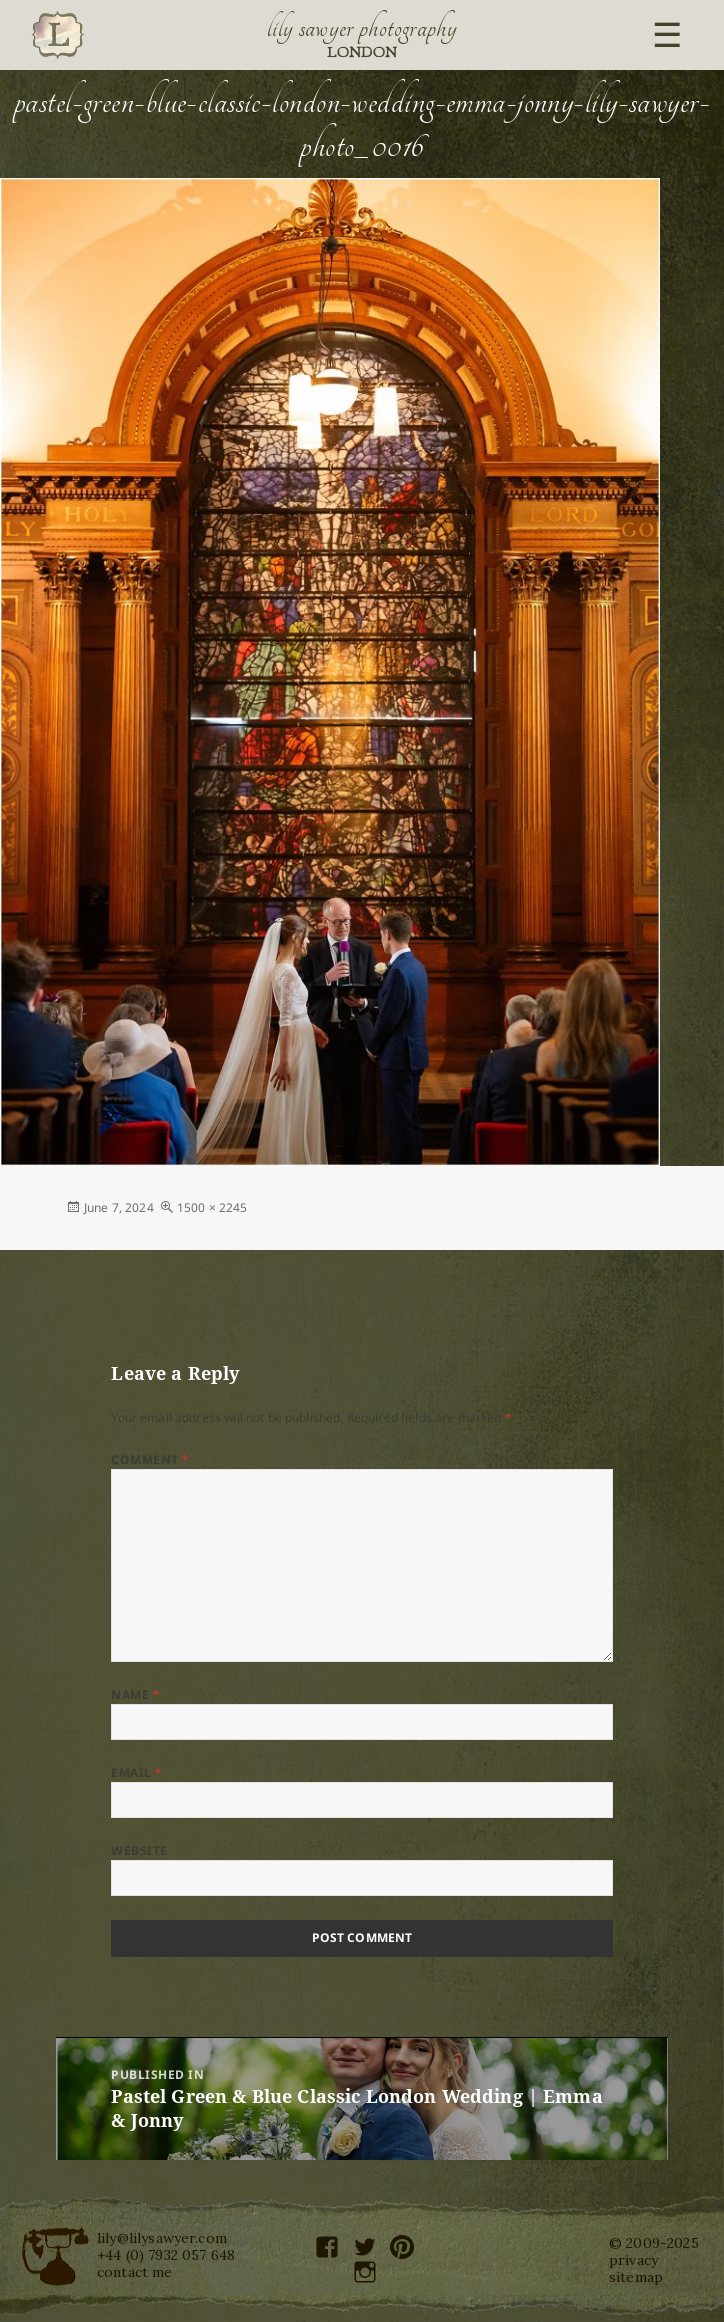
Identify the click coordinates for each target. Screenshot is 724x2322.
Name (135, 1694)
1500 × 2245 (212, 1207)
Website (139, 1850)
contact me (135, 2272)
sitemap (636, 2277)
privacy (633, 2260)
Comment (150, 1459)
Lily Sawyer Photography (362, 28)
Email (136, 1772)
